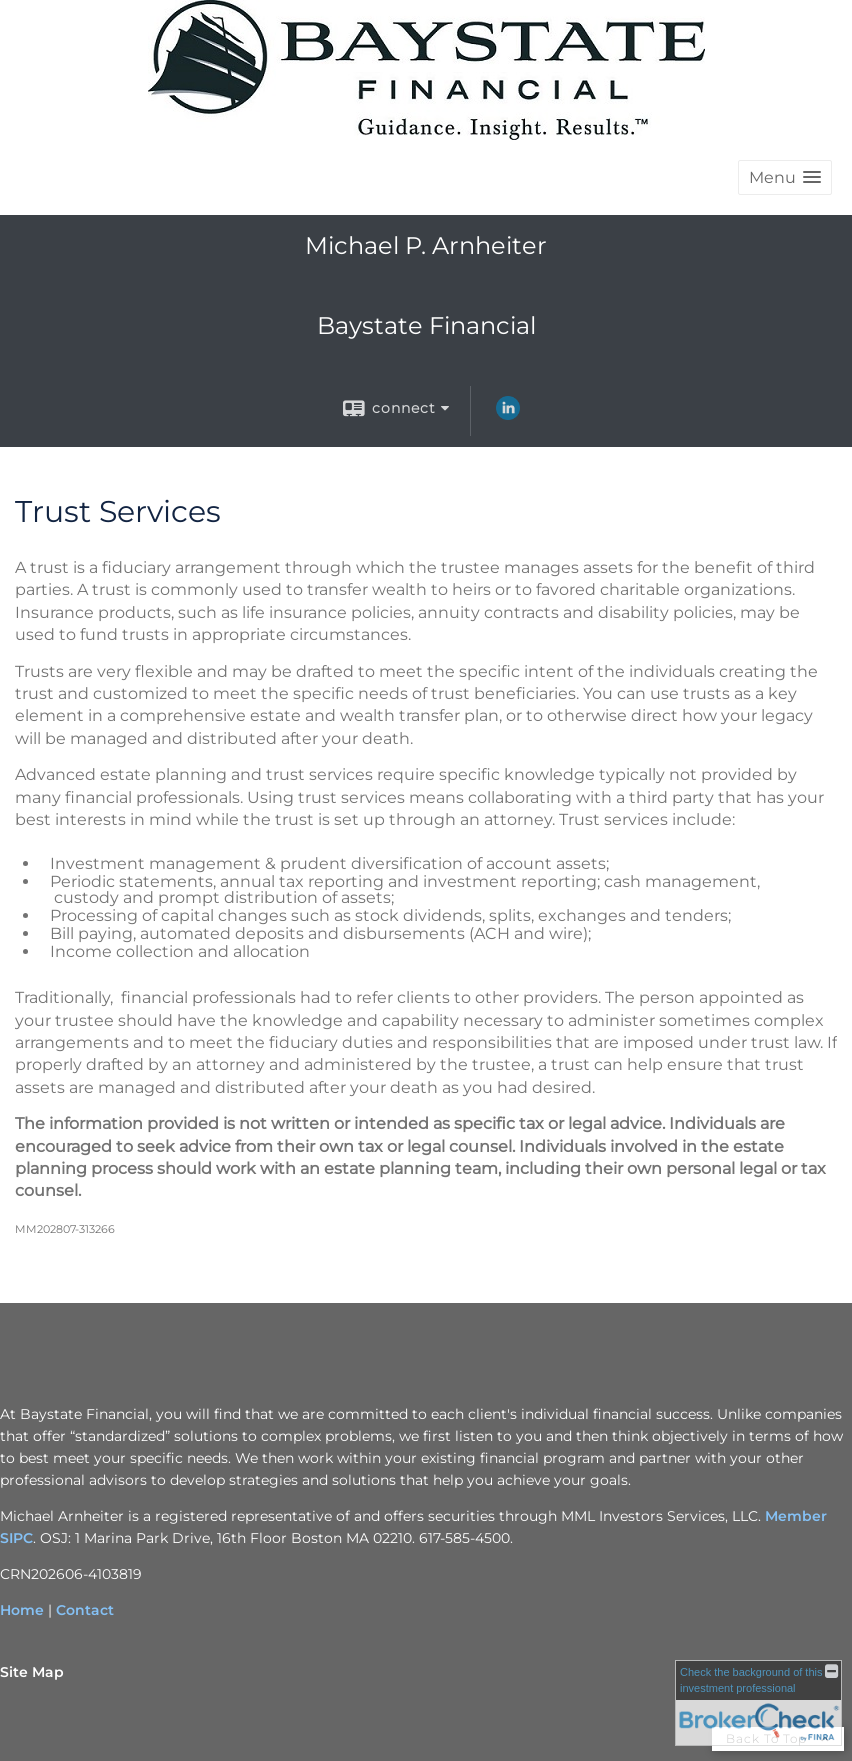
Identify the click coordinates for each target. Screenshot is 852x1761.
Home (22, 1610)
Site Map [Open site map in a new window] (32, 1672)
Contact (85, 1610)
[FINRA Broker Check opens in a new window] (758, 1703)
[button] (785, 177)
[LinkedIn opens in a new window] (508, 415)
